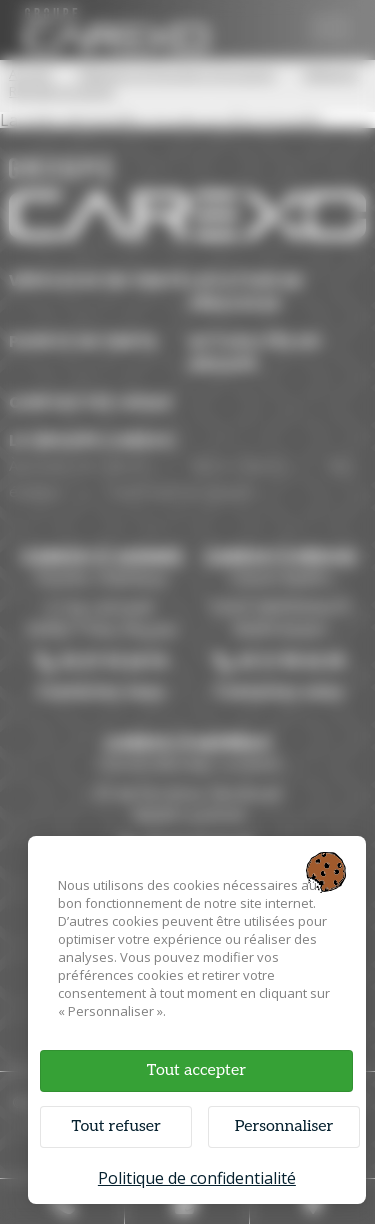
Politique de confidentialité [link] (197, 1178)
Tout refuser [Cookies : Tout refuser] (115, 1126)
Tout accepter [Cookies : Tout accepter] (196, 1070)
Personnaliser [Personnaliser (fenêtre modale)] (284, 1126)
